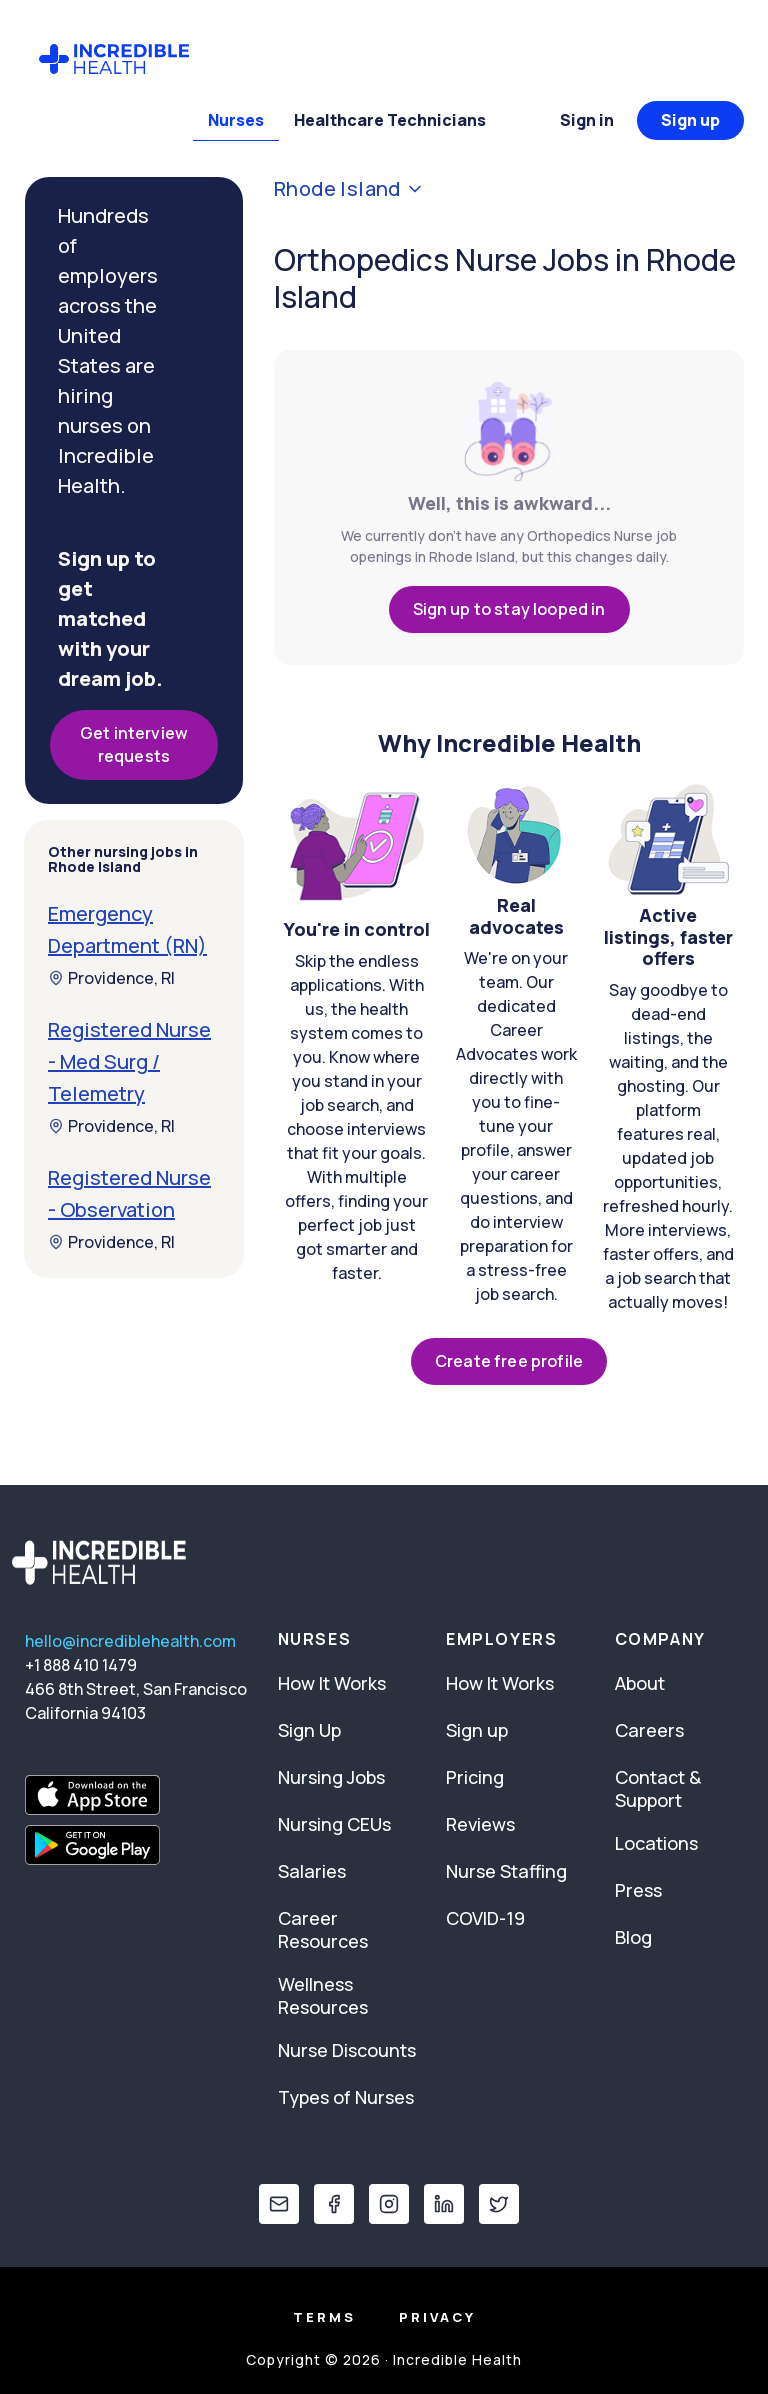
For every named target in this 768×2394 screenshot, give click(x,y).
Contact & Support (658, 1788)
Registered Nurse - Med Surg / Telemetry (129, 1061)
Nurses (236, 120)
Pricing (475, 1777)
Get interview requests (134, 744)
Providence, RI (111, 978)
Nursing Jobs (331, 1777)
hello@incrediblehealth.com (130, 1641)
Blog (633, 1937)
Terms (324, 2317)
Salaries (312, 1871)
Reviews (480, 1824)
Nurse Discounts (347, 2050)
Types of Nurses (346, 2097)
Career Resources (323, 1929)
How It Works (332, 1683)
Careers (649, 1730)
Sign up (690, 120)
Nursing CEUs (334, 1824)
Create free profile (509, 1361)
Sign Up (309, 1730)
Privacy (437, 2317)
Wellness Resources (323, 1995)
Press (638, 1890)
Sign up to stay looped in (509, 609)
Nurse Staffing (506, 1871)
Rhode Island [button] (349, 189)
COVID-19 (485, 1918)
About (640, 1683)
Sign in (587, 120)
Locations (656, 1843)
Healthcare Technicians (390, 120)
